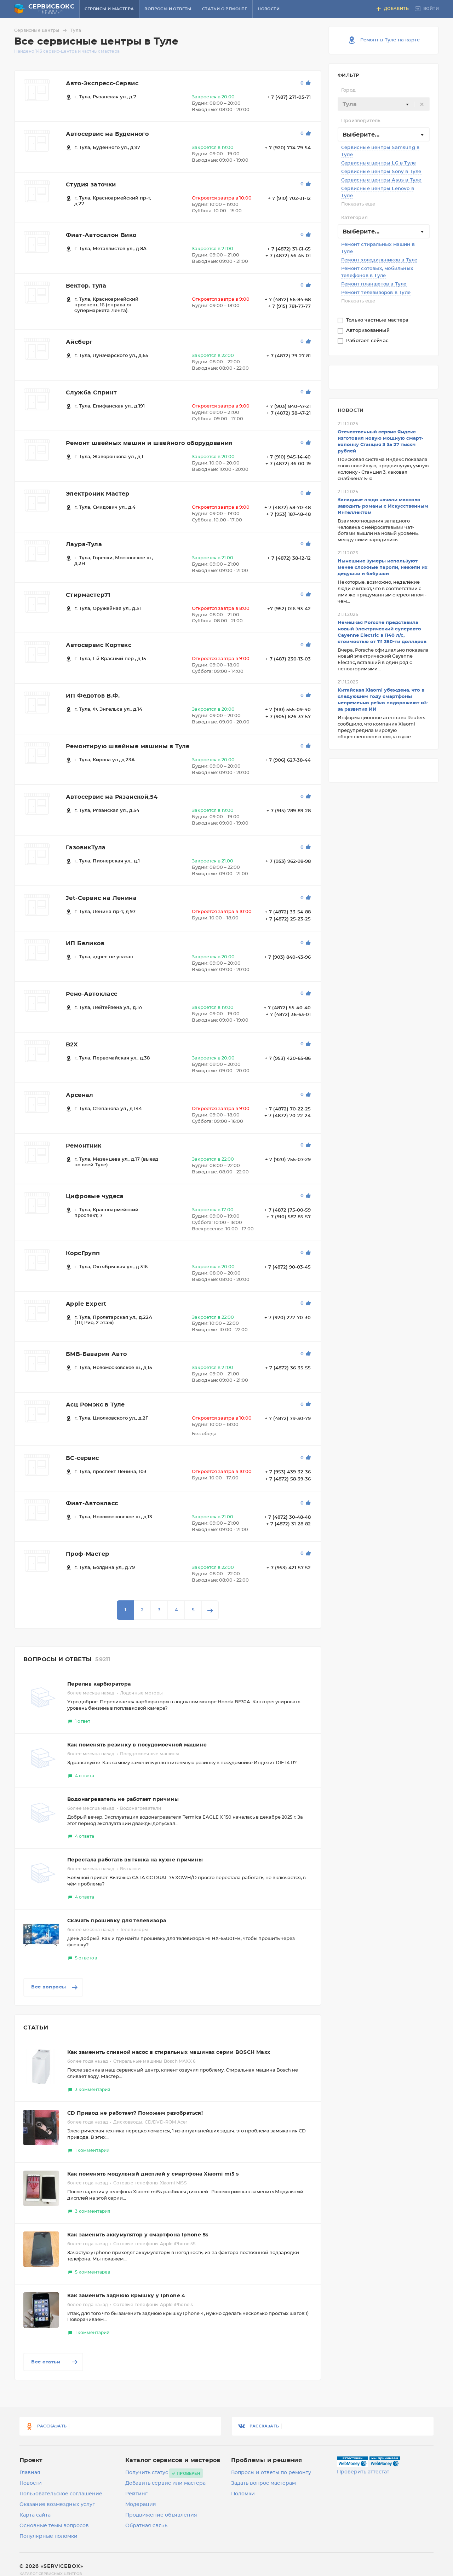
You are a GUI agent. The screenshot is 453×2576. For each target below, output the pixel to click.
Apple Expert (86, 1304)
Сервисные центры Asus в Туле (381, 180)
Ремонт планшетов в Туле (374, 284)
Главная (29, 2472)
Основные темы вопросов (54, 2525)
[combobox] (384, 104)
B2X (72, 1044)
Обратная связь (146, 2525)
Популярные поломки (48, 2536)
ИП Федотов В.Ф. (93, 696)
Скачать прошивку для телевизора (116, 1920)
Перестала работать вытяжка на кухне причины (135, 1860)
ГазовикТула (85, 847)
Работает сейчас (368, 341)
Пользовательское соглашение (60, 2493)
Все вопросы (55, 1987)
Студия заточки (91, 184)
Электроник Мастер (98, 494)
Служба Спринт (91, 392)
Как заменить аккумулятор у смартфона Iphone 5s (137, 2235)
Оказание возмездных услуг (57, 2504)
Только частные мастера (378, 320)
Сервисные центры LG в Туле (378, 163)
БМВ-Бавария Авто (96, 1354)
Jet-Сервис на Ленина (101, 898)
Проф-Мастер (87, 1554)
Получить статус (146, 2472)
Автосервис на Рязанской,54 (111, 797)
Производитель (361, 121)
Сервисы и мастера (109, 9)
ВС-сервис (82, 1458)
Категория (354, 217)
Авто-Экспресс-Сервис (102, 83)
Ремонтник (84, 1146)
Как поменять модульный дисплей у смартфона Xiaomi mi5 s (153, 2174)
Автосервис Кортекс (98, 645)
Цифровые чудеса (95, 1196)
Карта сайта (35, 2515)
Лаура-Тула (84, 544)
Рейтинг (136, 2493)
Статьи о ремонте (224, 9)
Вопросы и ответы (167, 9)
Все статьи (55, 2362)
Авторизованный (368, 330)
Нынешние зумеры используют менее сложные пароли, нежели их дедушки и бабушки (383, 567)
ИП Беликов (85, 943)
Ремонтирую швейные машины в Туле (128, 746)
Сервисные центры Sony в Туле (381, 171)
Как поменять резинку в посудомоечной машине (137, 1745)
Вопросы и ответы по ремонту (271, 2472)
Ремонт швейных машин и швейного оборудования (149, 443)
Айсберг (79, 342)
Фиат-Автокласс (92, 1503)
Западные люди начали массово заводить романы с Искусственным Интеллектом (383, 506)
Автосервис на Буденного (107, 134)
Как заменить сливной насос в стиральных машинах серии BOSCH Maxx (168, 2052)
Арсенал (79, 1095)
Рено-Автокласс (91, 994)
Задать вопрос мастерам (263, 2483)
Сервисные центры (41, 30)
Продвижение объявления (161, 2515)
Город (348, 90)
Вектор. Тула (86, 286)
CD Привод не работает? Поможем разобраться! (135, 2113)
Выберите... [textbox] (361, 135)
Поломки (243, 2493)
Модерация (140, 2504)
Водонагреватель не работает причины (123, 1799)
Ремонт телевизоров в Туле (376, 292)
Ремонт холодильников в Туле (379, 260)
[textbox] (383, 104)
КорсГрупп (83, 1253)
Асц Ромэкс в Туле (95, 1405)
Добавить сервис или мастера (165, 2483)
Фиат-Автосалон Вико (101, 235)
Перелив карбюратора (99, 1684)
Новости (269, 9)
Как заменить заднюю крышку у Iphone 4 (126, 2295)
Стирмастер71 (88, 595)
